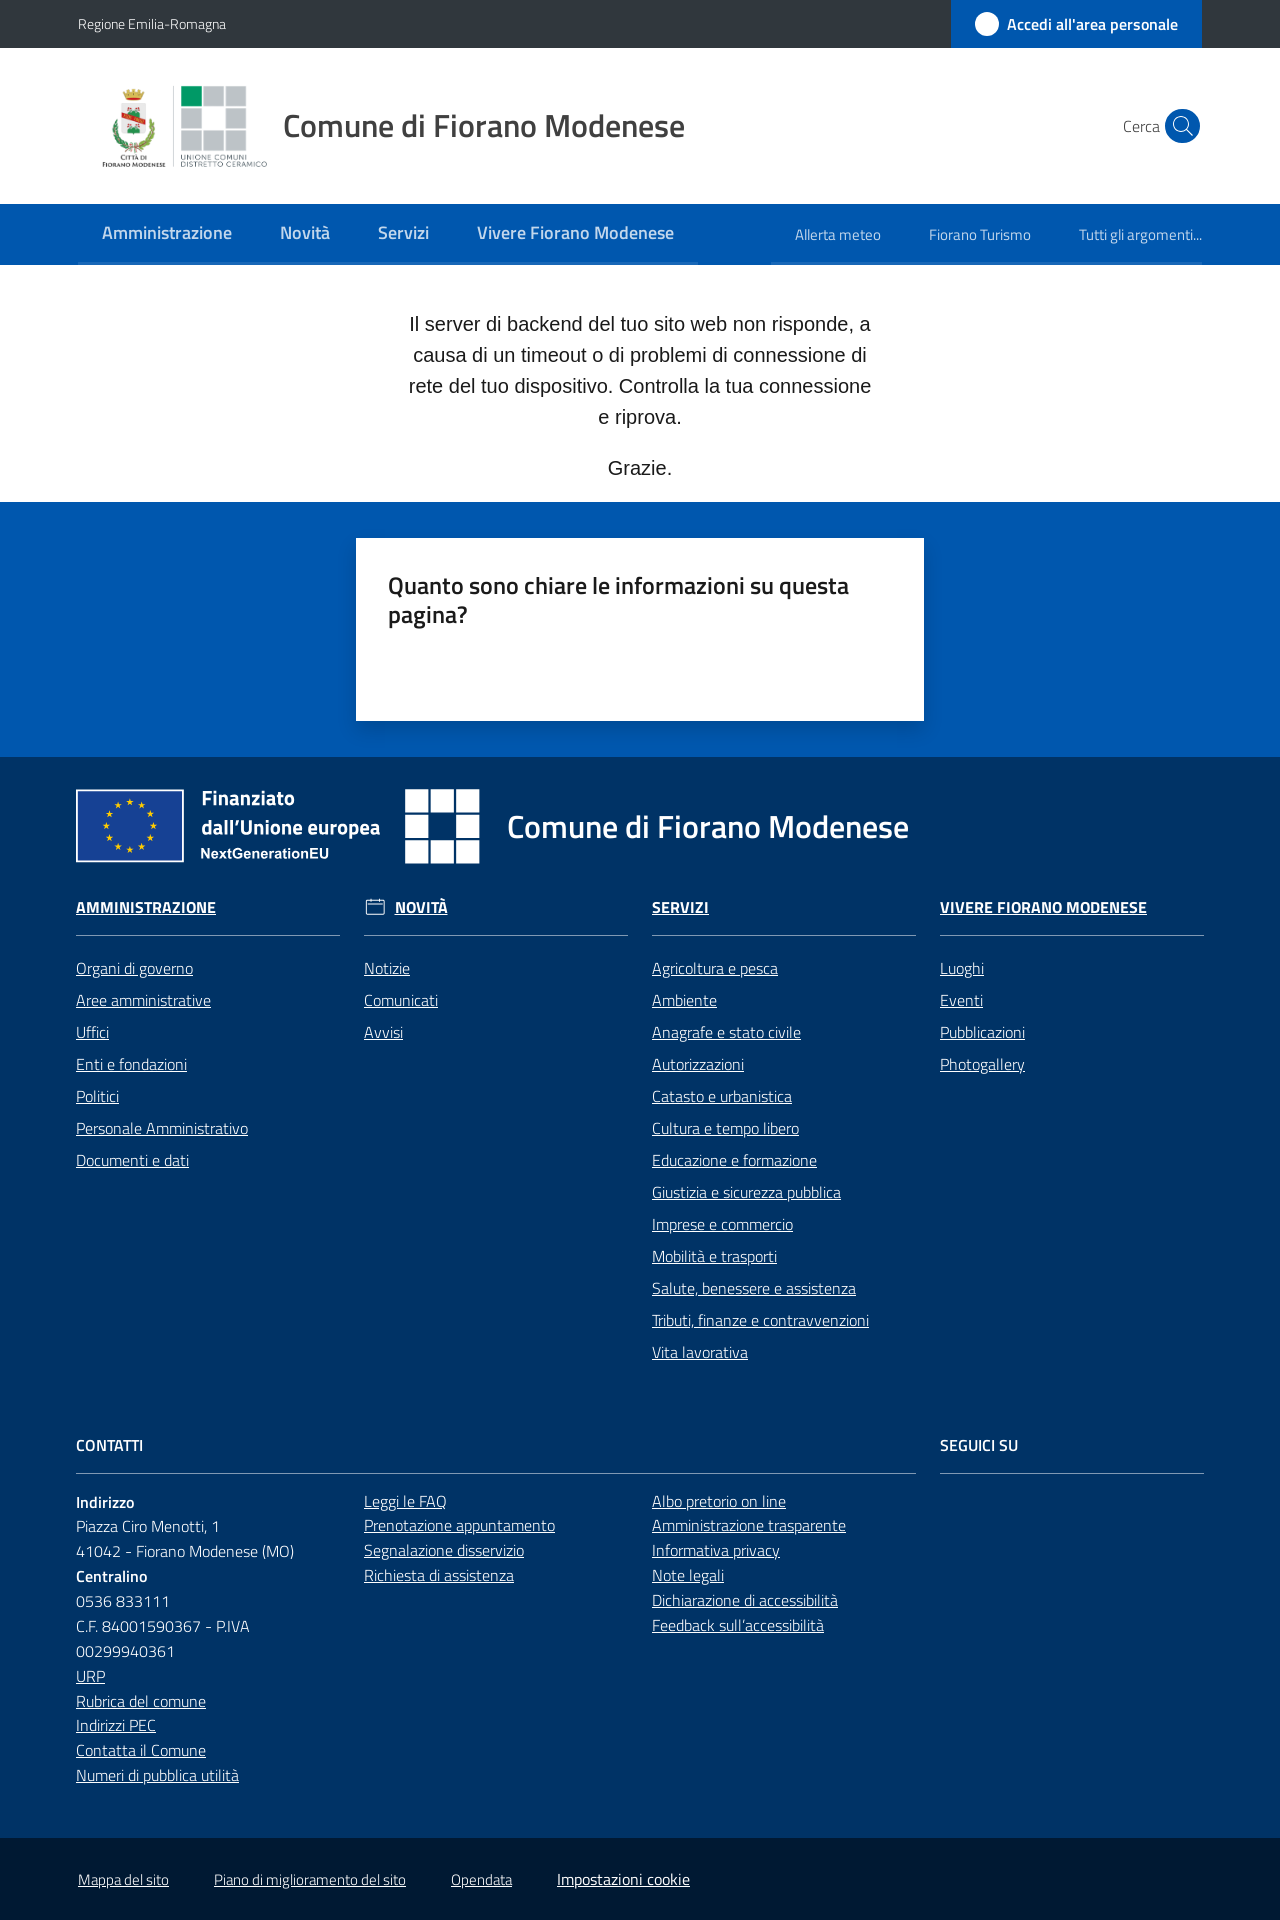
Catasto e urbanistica (722, 1096)
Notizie (387, 968)
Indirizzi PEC (116, 1725)
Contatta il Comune (141, 1750)
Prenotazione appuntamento (459, 1525)
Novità (421, 907)
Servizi (680, 907)
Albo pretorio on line (719, 1501)
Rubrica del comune (141, 1701)
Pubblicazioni (982, 1032)
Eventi (961, 1000)
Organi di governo (134, 968)
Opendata (481, 1879)
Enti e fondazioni (131, 1064)
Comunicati (401, 1000)
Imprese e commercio (722, 1224)
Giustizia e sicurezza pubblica (746, 1192)
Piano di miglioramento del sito (310, 1879)
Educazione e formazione (734, 1160)
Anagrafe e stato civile (726, 1032)
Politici (97, 1096)
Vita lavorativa (700, 1352)
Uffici (92, 1032)
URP (90, 1676)
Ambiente (684, 1000)
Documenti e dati (132, 1160)
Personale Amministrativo (162, 1128)
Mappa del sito (123, 1879)
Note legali (688, 1575)
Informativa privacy (716, 1550)
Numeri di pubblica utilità (157, 1775)
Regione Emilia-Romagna (152, 23)
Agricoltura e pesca (715, 968)
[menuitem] (167, 234)
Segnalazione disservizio (444, 1550)
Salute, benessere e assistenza (754, 1288)
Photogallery (982, 1064)
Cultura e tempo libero (725, 1128)
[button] (1178, 126)
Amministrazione (146, 907)
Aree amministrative (143, 1000)
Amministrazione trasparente (749, 1525)
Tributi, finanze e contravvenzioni (760, 1320)
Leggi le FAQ (405, 1501)
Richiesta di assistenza (439, 1575)
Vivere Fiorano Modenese (1043, 907)
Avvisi (383, 1032)
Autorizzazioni (698, 1064)
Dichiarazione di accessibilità (745, 1600)
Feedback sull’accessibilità (738, 1625)
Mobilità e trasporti (714, 1256)
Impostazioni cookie (623, 1879)
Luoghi (962, 968)
